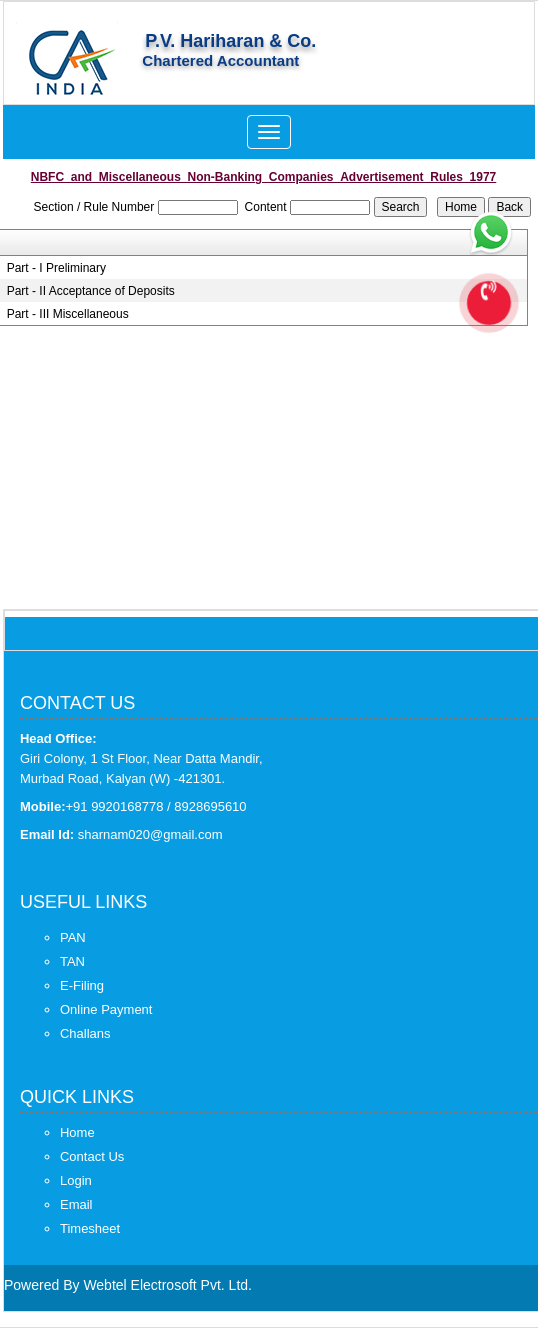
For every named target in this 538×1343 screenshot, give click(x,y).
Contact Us (92, 1156)
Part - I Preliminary (56, 268)
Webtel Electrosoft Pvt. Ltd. (167, 1285)
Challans (85, 1033)
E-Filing (82, 985)
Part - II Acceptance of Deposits (91, 291)
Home (77, 1132)
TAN (72, 961)
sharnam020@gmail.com (150, 834)
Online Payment (106, 1009)
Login (76, 1180)
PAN (73, 937)
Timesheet (90, 1228)
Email (76, 1204)
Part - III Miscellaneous (68, 314)
